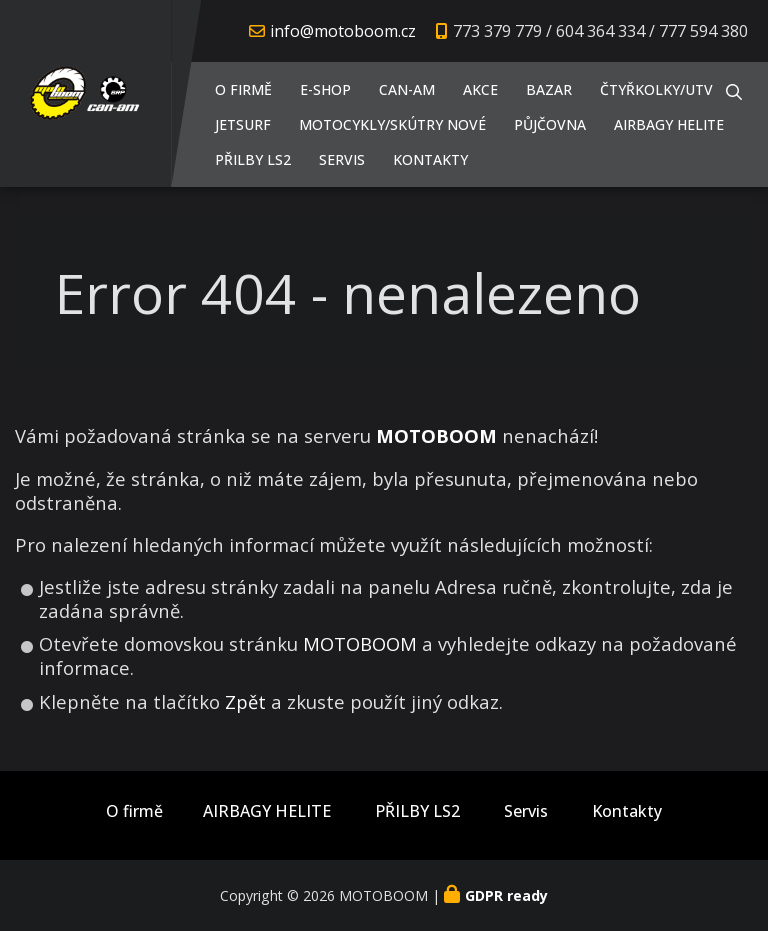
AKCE (480, 89)
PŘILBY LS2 (253, 159)
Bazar (549, 89)
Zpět (245, 701)
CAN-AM (407, 89)
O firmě (243, 89)
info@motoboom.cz (343, 31)
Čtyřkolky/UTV (656, 89)
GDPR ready (506, 895)
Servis (342, 159)
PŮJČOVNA (550, 124)
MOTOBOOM (360, 643)
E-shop (325, 89)
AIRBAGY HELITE (669, 124)
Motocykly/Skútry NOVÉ (392, 124)
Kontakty (430, 159)
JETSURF (243, 124)
